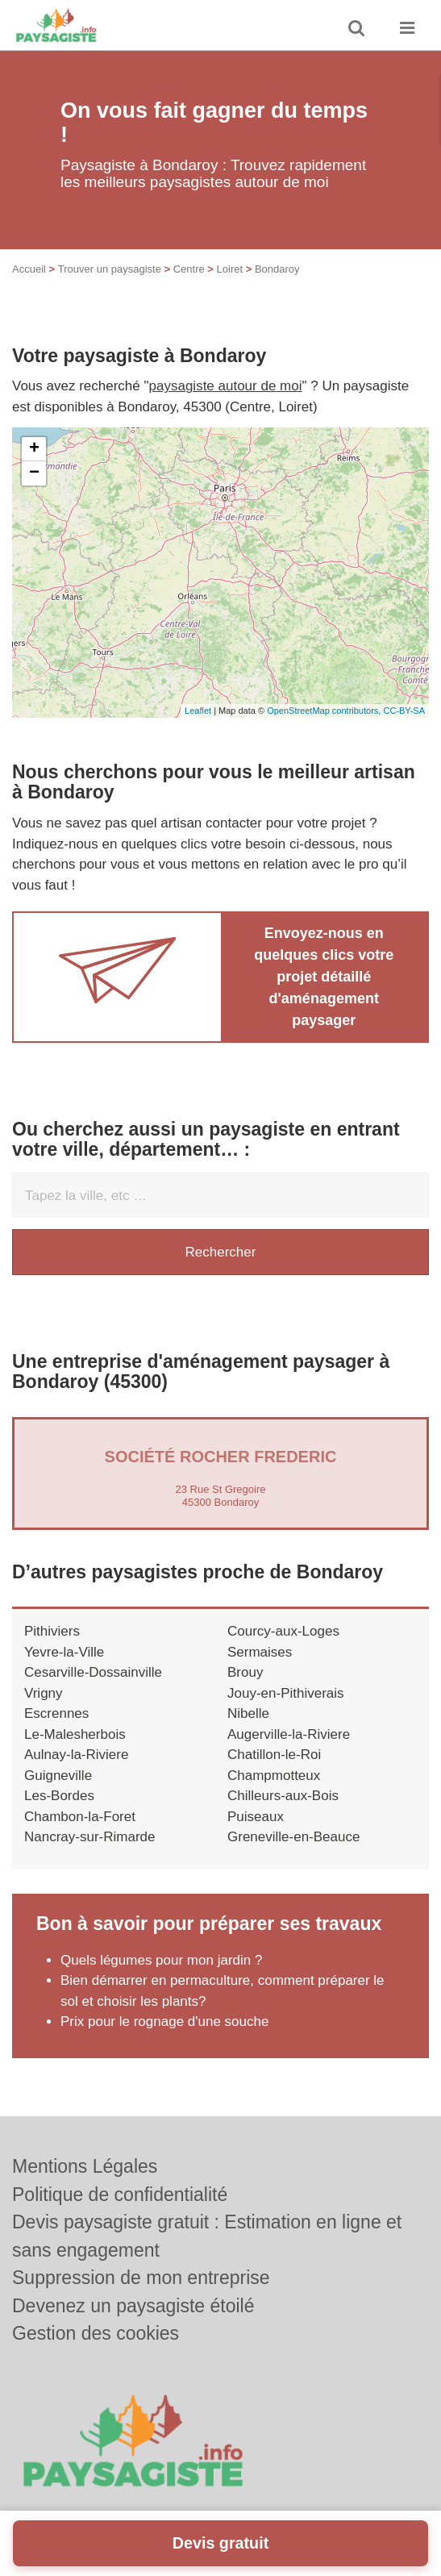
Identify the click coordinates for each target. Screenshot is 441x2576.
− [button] (34, 473)
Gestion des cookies (95, 2333)
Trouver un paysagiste (109, 269)
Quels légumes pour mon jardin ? (161, 1960)
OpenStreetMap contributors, (325, 710)
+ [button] (34, 449)
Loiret (230, 269)
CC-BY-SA (404, 710)
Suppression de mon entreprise (141, 2277)
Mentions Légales (84, 2166)
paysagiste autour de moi (225, 386)
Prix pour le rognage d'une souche (164, 2021)
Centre (189, 269)
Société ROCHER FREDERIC (221, 1456)
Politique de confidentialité (119, 2194)
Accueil (29, 269)
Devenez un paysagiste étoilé (133, 2305)
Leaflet (198, 710)
